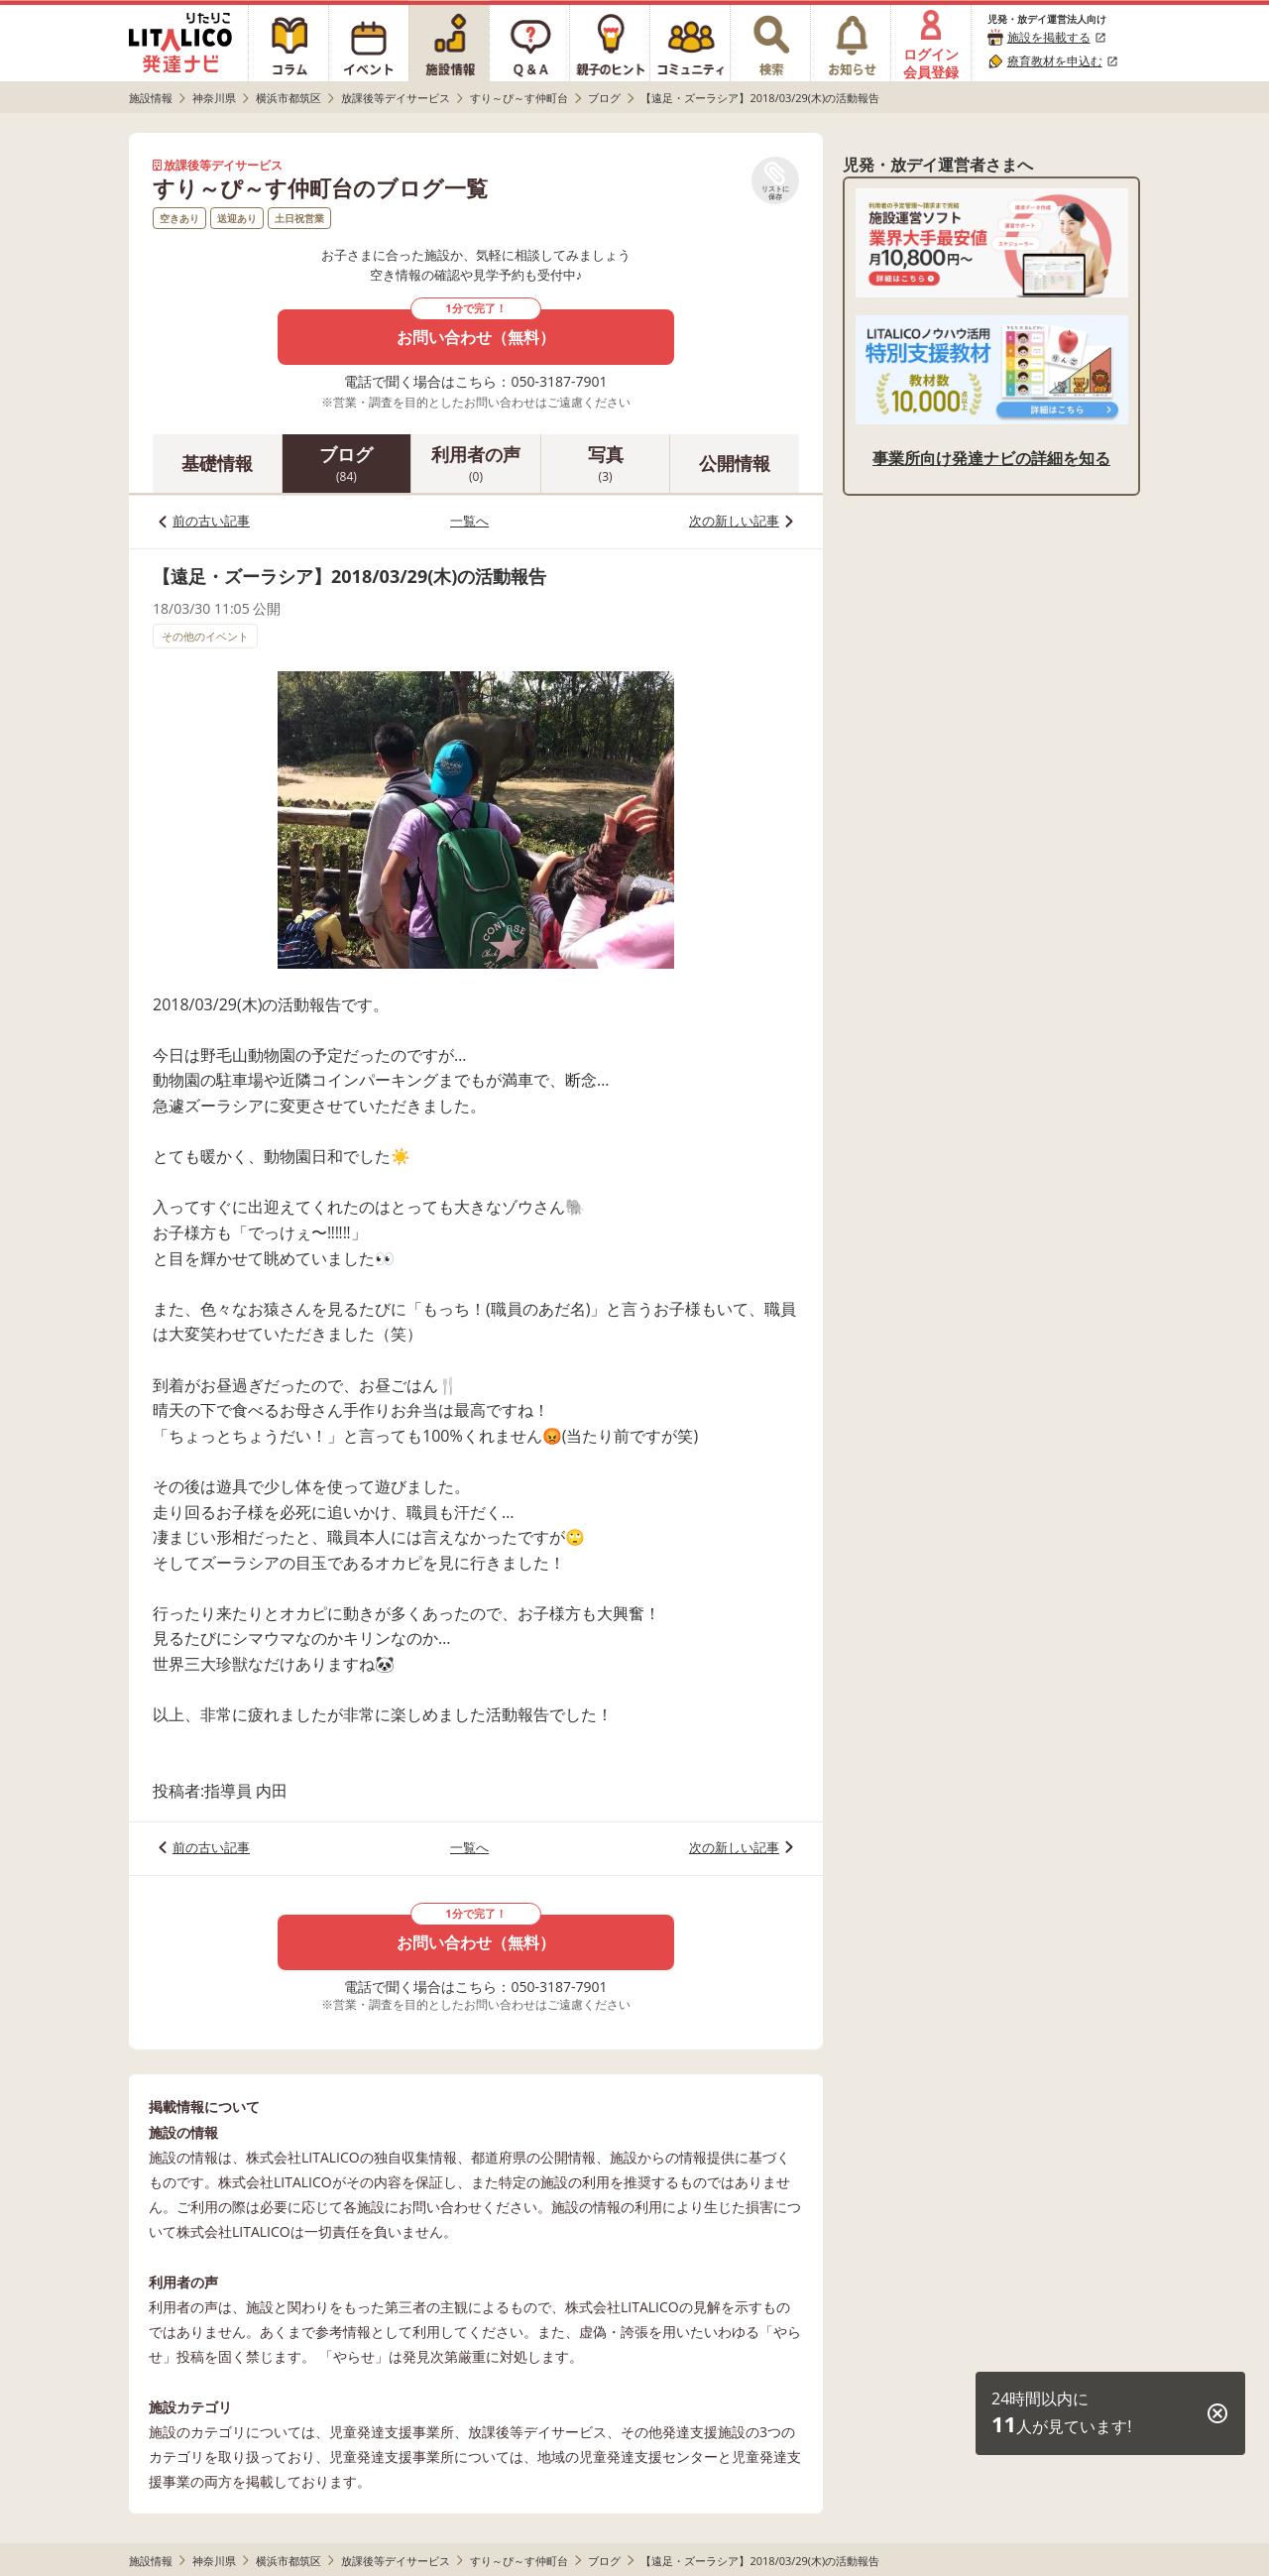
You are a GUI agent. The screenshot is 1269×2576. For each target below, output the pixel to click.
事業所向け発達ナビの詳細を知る (991, 458)
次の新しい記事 (734, 520)
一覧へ (469, 520)
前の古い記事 (211, 520)
